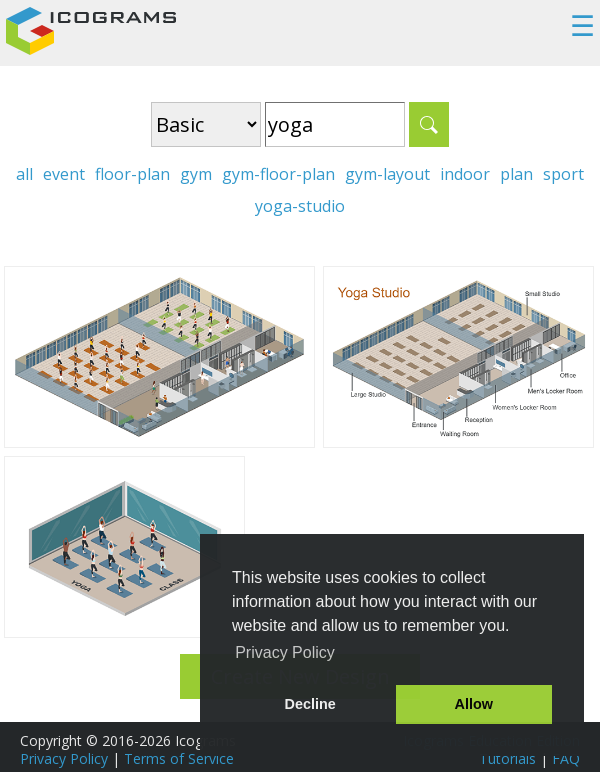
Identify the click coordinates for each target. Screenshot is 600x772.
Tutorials (507, 758)
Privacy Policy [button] (285, 652)
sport (563, 174)
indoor (465, 174)
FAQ (566, 758)
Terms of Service (179, 758)
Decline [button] (310, 704)
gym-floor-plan (278, 174)
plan (516, 174)
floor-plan (132, 174)
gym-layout (387, 174)
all (24, 174)
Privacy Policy (64, 758)
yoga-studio (300, 206)
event (64, 174)
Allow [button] (474, 704)
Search (429, 124)
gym (196, 174)
